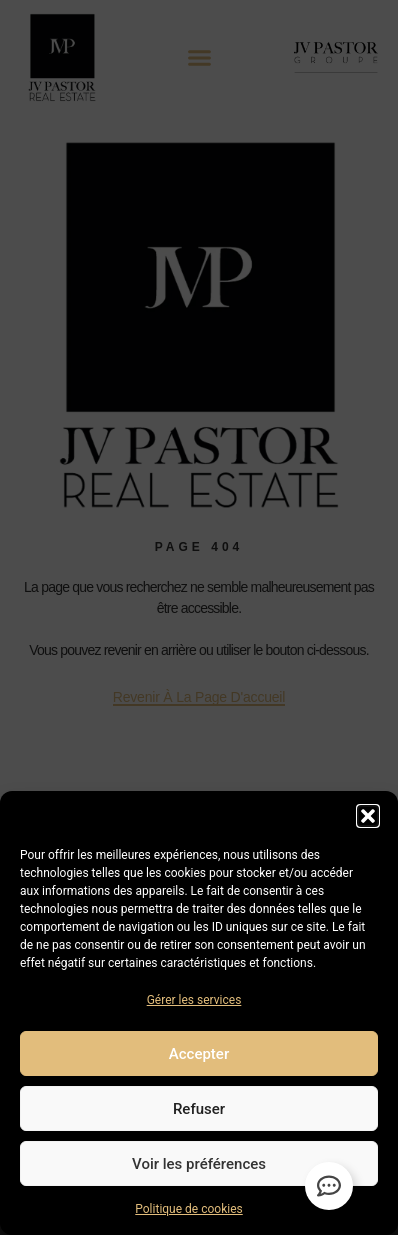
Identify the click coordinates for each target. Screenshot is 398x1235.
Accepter (199, 1054)
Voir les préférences (199, 1164)
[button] (368, 816)
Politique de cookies (188, 1209)
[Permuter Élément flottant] (329, 1186)
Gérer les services (194, 1000)
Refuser (199, 1109)
